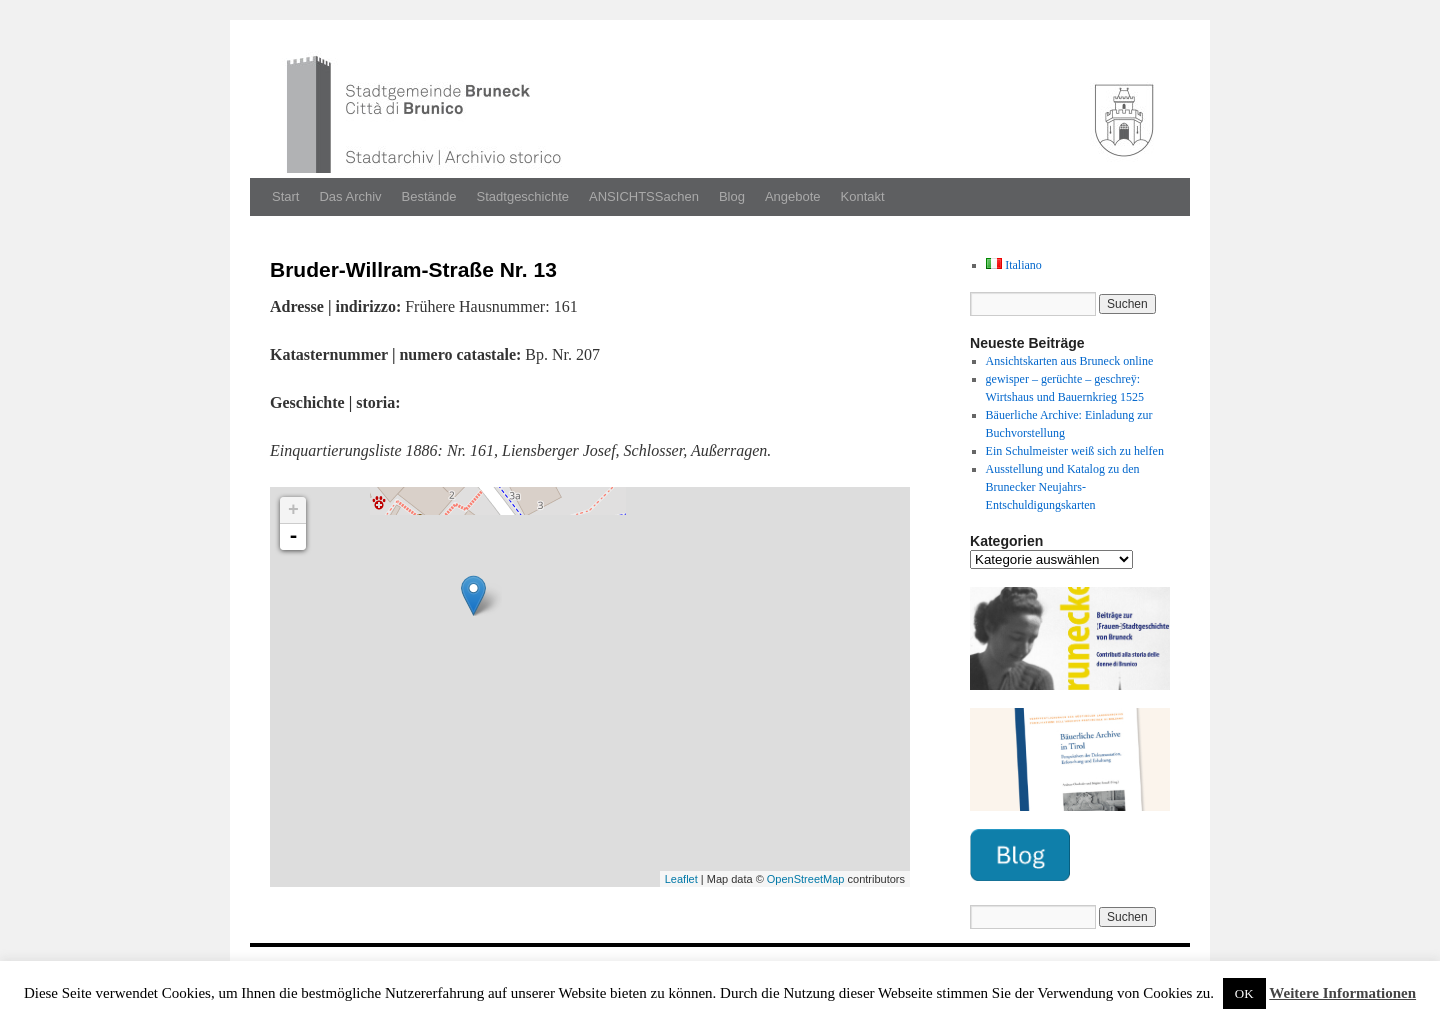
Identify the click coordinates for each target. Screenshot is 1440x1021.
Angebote (793, 196)
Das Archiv (350, 196)
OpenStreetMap (806, 879)
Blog (732, 196)
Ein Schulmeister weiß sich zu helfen (1075, 451)
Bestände (429, 196)
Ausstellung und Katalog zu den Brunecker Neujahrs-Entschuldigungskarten (1063, 487)
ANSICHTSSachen (644, 196)
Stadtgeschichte (523, 196)
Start (285, 196)
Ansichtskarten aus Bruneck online (1070, 361)
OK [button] (1244, 993)
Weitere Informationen (1342, 993)
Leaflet (681, 879)
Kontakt (863, 196)
